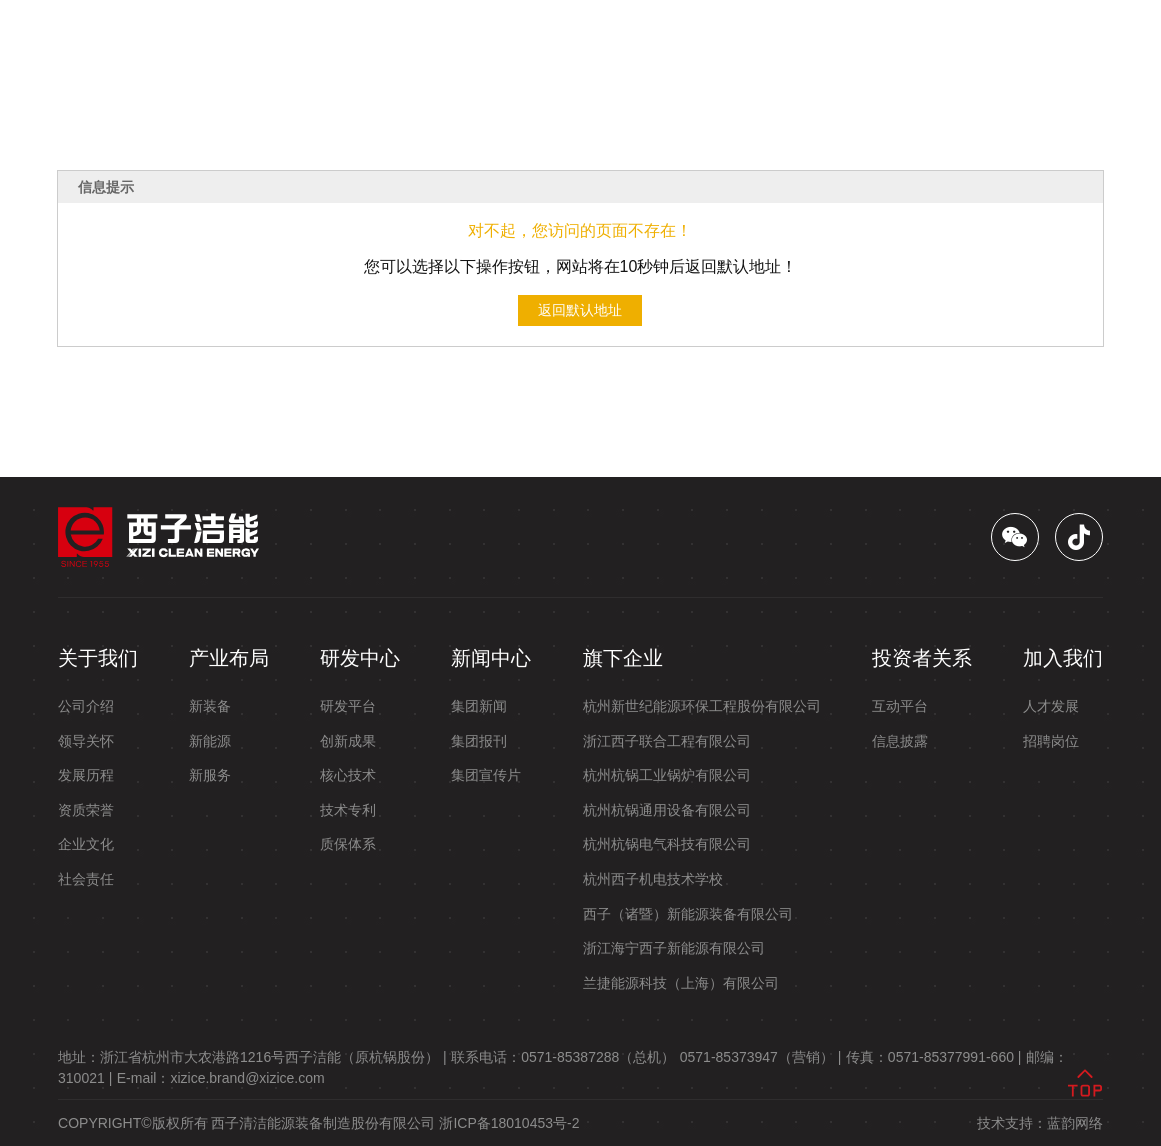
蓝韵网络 (1075, 1123)
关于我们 (349, 42)
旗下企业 (685, 42)
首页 (281, 42)
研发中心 (517, 42)
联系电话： (563, 1057)
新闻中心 (601, 42)
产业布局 (433, 42)
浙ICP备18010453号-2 (509, 1123)
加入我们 (869, 42)
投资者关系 (777, 42)
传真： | (934, 1057)
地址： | (252, 1057)
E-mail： (221, 1078)
